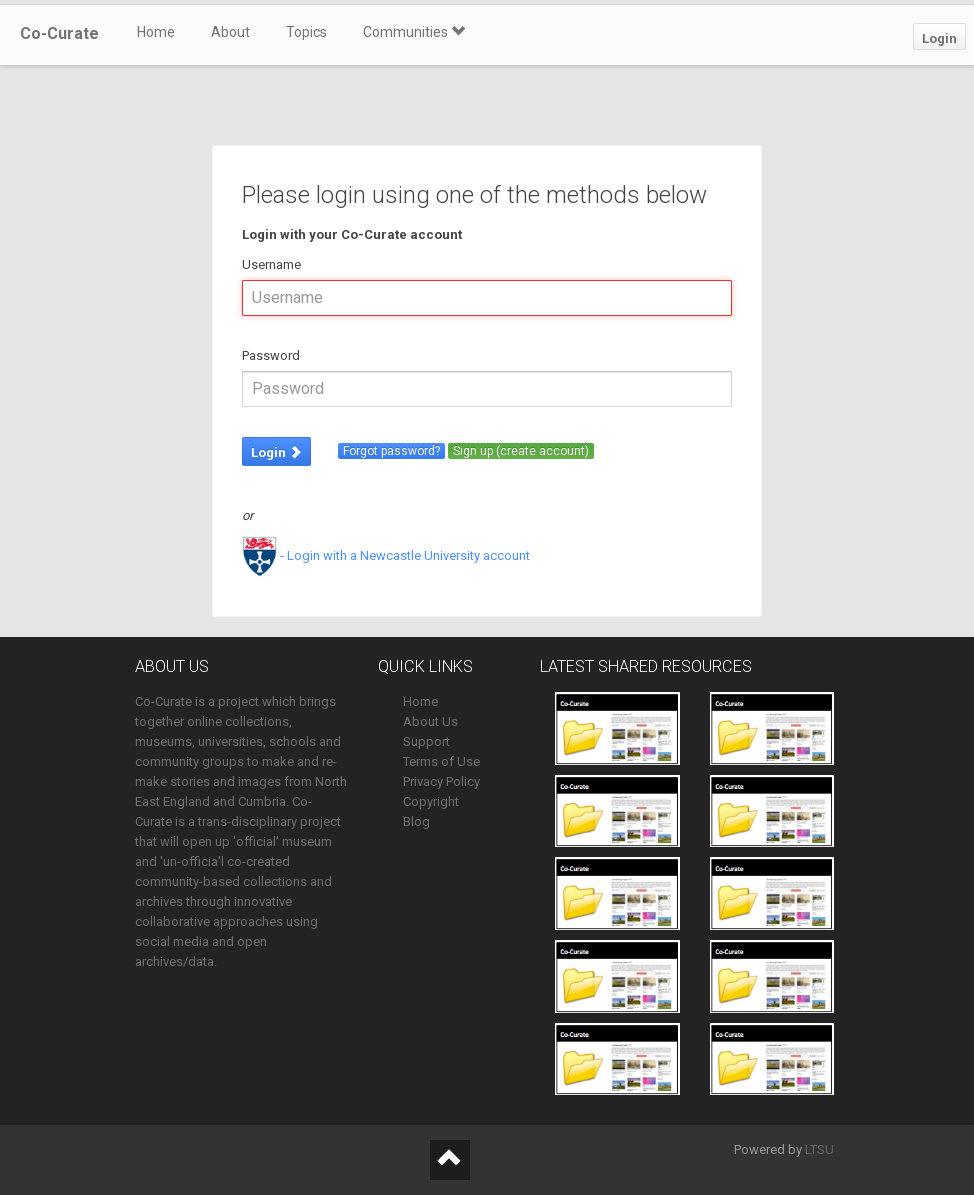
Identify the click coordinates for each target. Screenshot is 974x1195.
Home (156, 32)
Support (426, 741)
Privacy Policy (441, 781)
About (230, 32)
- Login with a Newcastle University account (386, 555)
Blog (416, 821)
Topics (306, 32)
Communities (414, 32)
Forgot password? (391, 451)
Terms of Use (441, 761)
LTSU (819, 1149)
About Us (430, 721)
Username (271, 264)
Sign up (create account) (521, 451)
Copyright (431, 801)
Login (939, 38)
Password (271, 355)
